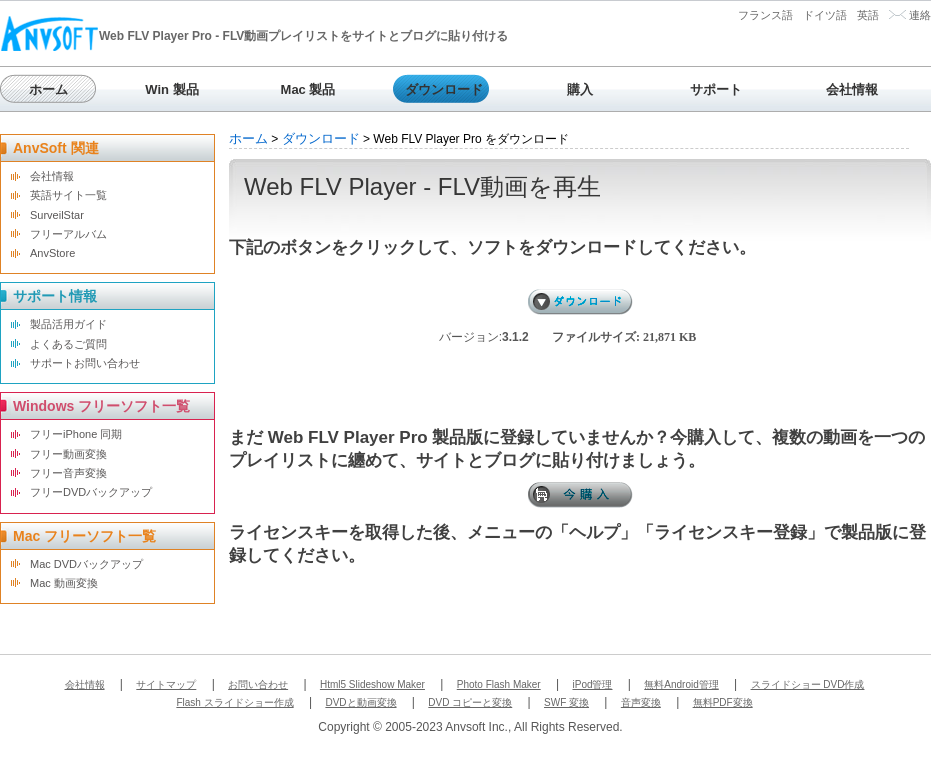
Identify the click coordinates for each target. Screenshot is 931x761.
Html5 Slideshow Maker (372, 684)
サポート (716, 89)
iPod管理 (592, 684)
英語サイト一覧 (68, 195)
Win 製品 (171, 89)
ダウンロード (444, 89)
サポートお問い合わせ (85, 363)
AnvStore (52, 253)
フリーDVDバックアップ (91, 492)
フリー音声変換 (68, 473)
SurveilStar (57, 215)
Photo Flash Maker (499, 684)
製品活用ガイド (68, 324)
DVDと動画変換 (360, 702)
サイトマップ (166, 684)
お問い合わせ (258, 684)
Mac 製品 (308, 89)
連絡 (920, 15)
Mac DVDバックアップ (86, 564)
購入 (580, 89)
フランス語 (765, 15)
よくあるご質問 (68, 344)
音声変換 (641, 702)
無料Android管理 (681, 684)
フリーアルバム (68, 234)
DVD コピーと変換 (470, 702)
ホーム (48, 89)
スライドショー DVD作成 (808, 684)
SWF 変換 (566, 702)
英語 (868, 15)
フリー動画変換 (68, 454)
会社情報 (852, 89)
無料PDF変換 (723, 702)
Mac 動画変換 (64, 583)
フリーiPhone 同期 (76, 434)
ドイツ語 (825, 15)
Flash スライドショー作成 (234, 702)
